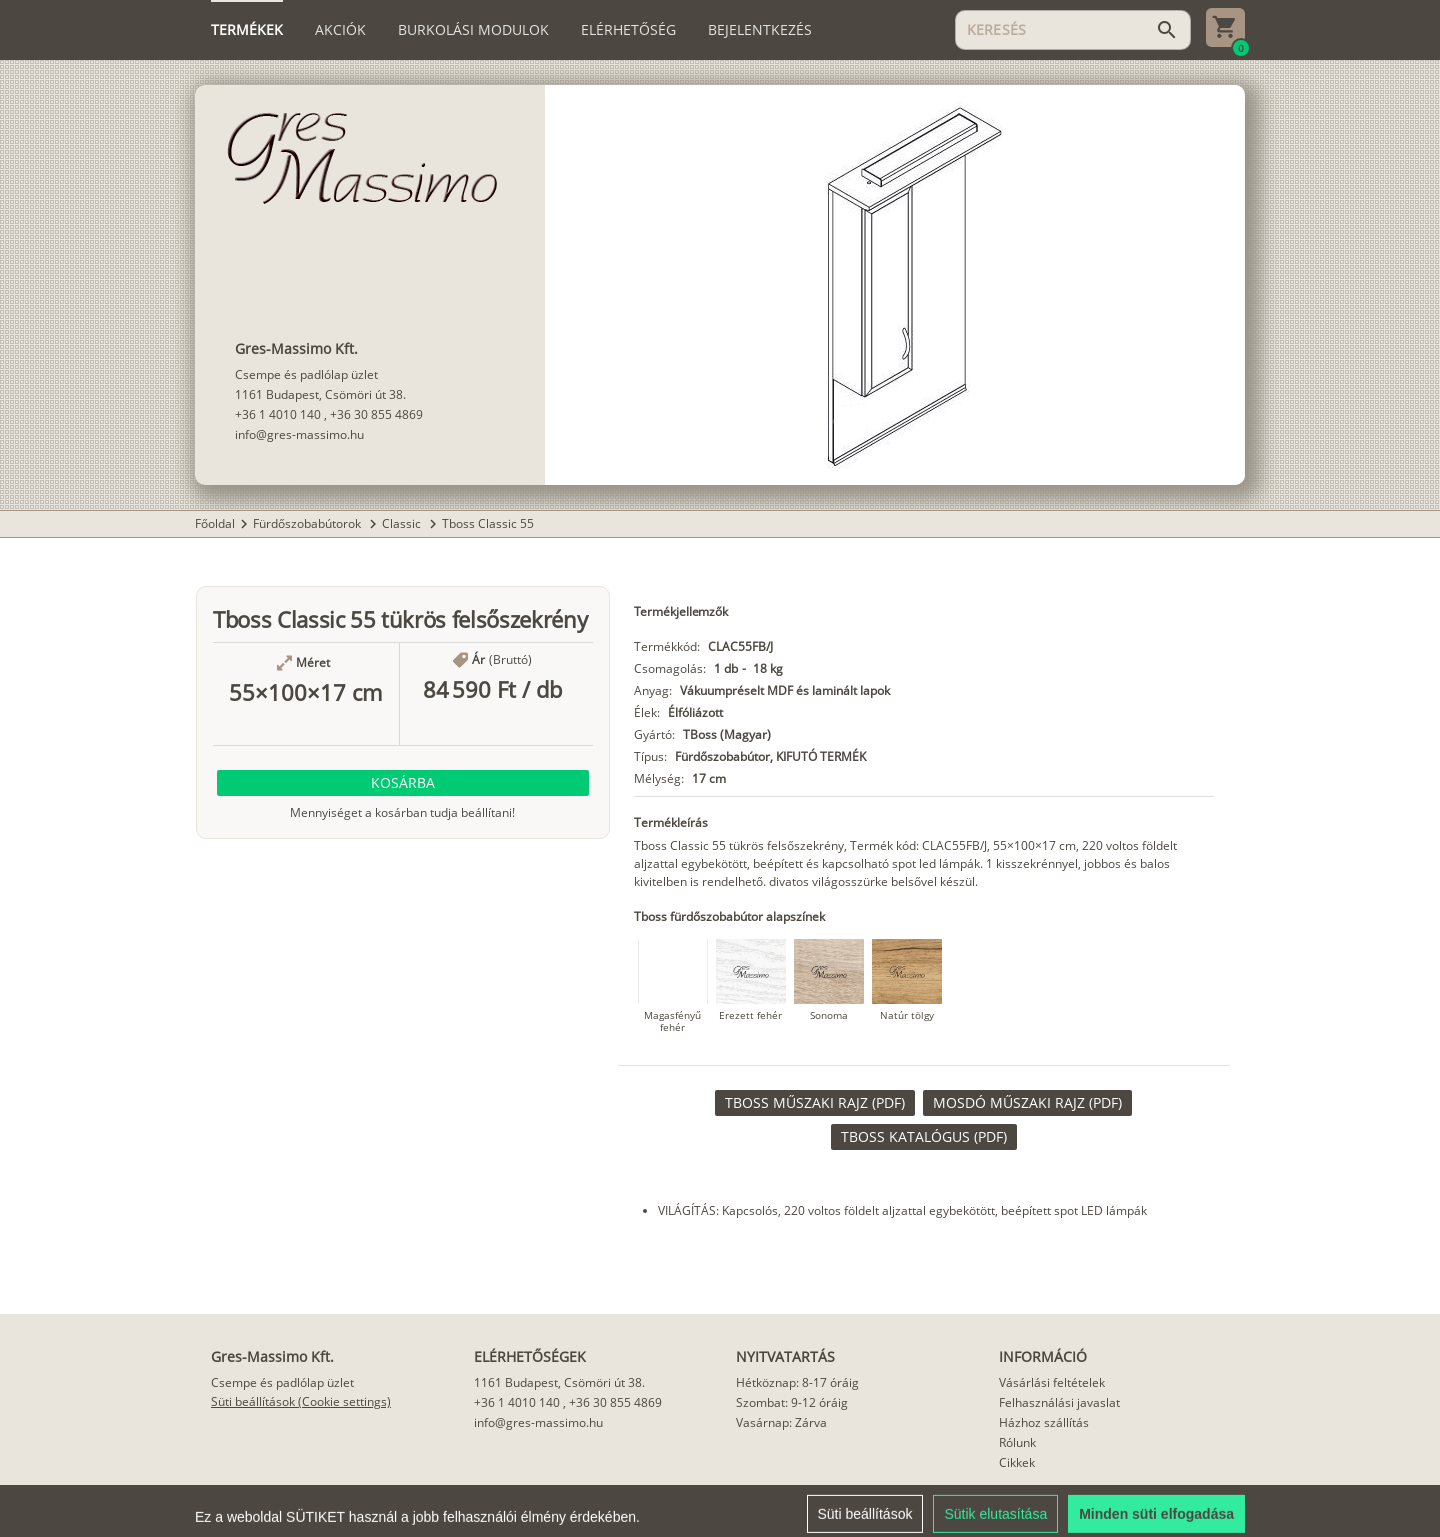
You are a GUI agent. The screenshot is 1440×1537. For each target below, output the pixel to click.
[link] (815, 1103)
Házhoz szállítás (1044, 1422)
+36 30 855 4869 (376, 414)
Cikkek (1017, 1462)
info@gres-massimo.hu (299, 434)
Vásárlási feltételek (1052, 1382)
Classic (403, 523)
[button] (403, 783)
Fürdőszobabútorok (308, 523)
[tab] (247, 30)
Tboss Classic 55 (488, 523)
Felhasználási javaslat (1059, 1402)
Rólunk (1017, 1442)
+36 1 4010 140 (278, 414)
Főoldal (215, 523)
